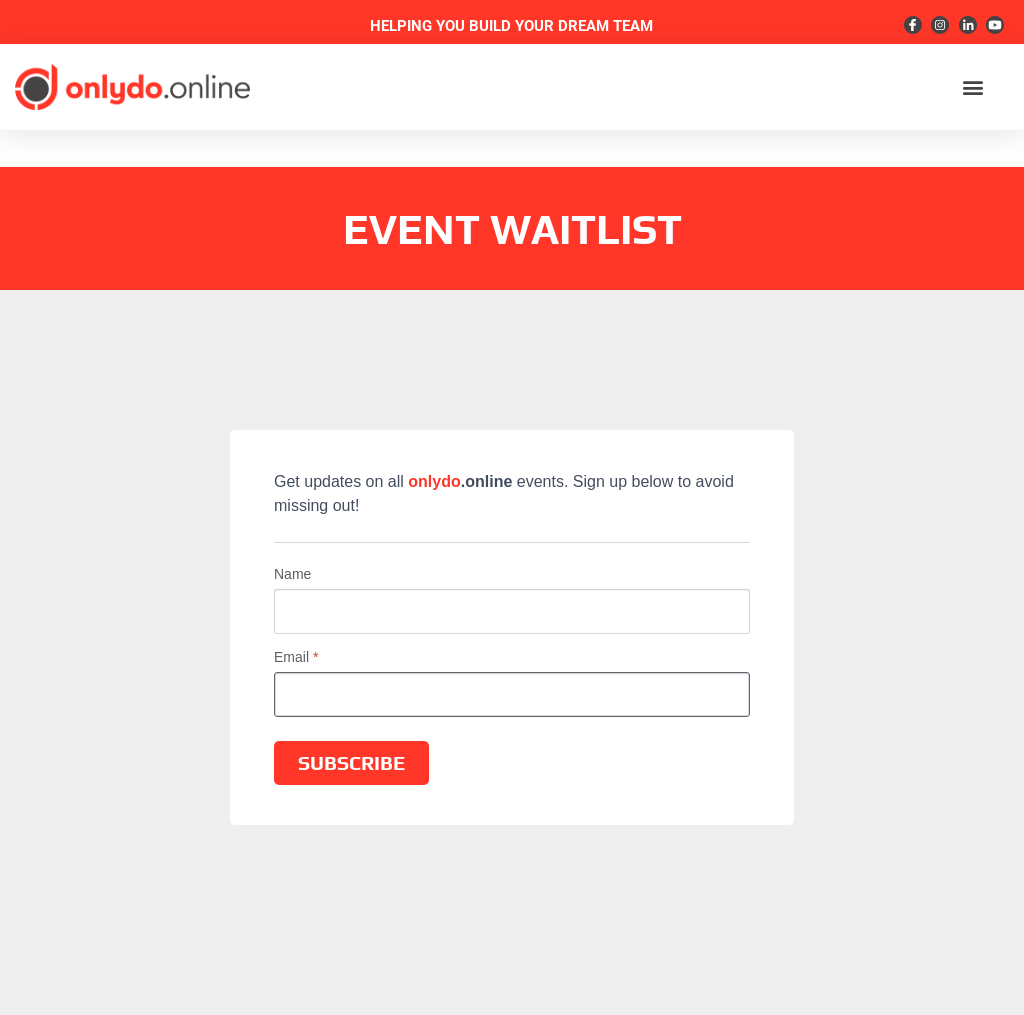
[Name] (512, 611)
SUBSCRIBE (351, 762)
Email (296, 657)
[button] (972, 87)
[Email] (512, 694)
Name (292, 574)
